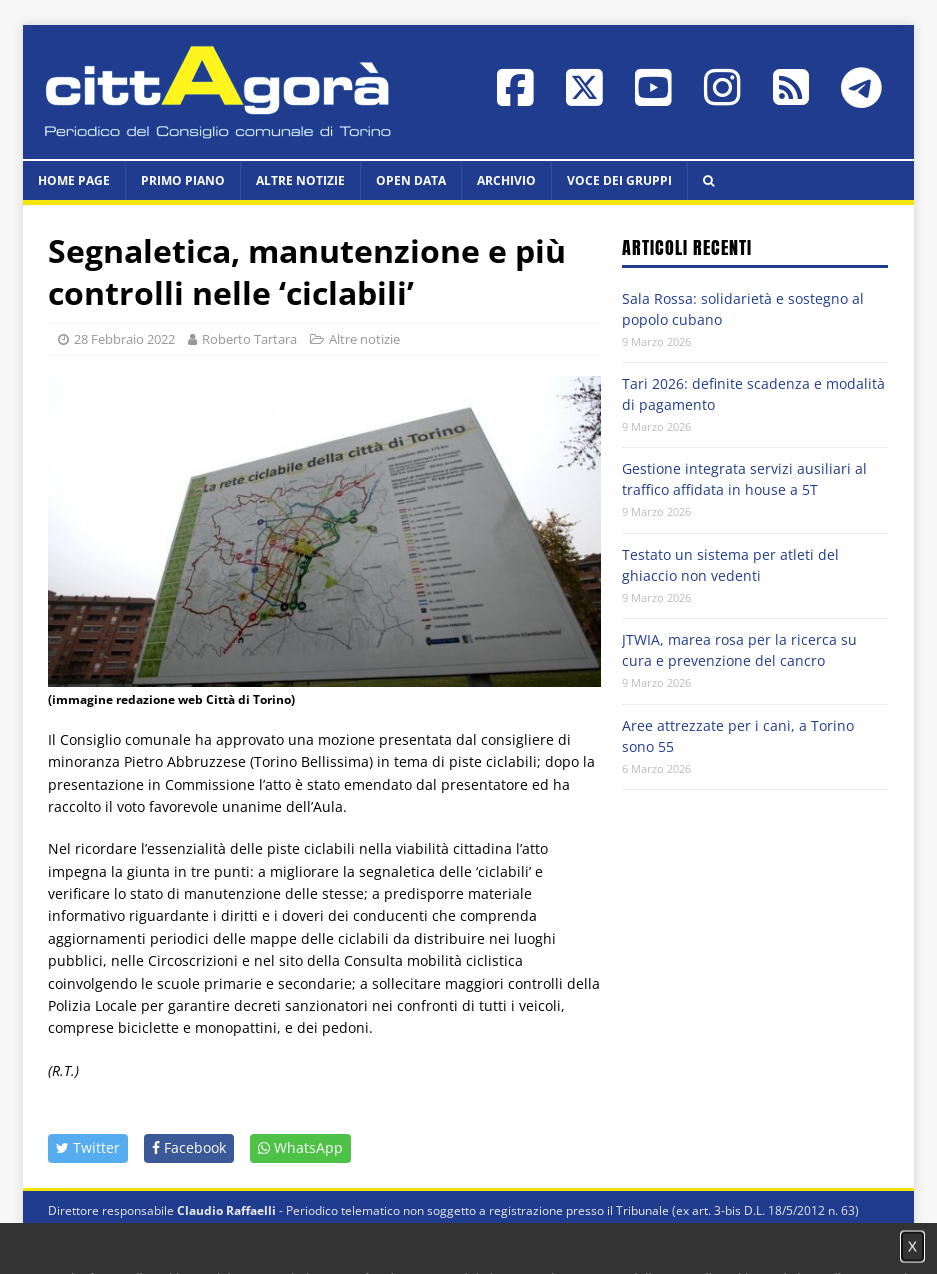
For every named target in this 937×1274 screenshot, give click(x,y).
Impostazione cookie (695, 1229)
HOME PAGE (74, 180)
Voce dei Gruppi (619, 180)
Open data (411, 180)
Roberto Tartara (249, 339)
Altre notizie (300, 180)
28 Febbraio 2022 (124, 339)
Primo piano (183, 180)
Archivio (506, 180)
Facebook (189, 1147)
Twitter (88, 1147)
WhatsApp (300, 1147)
